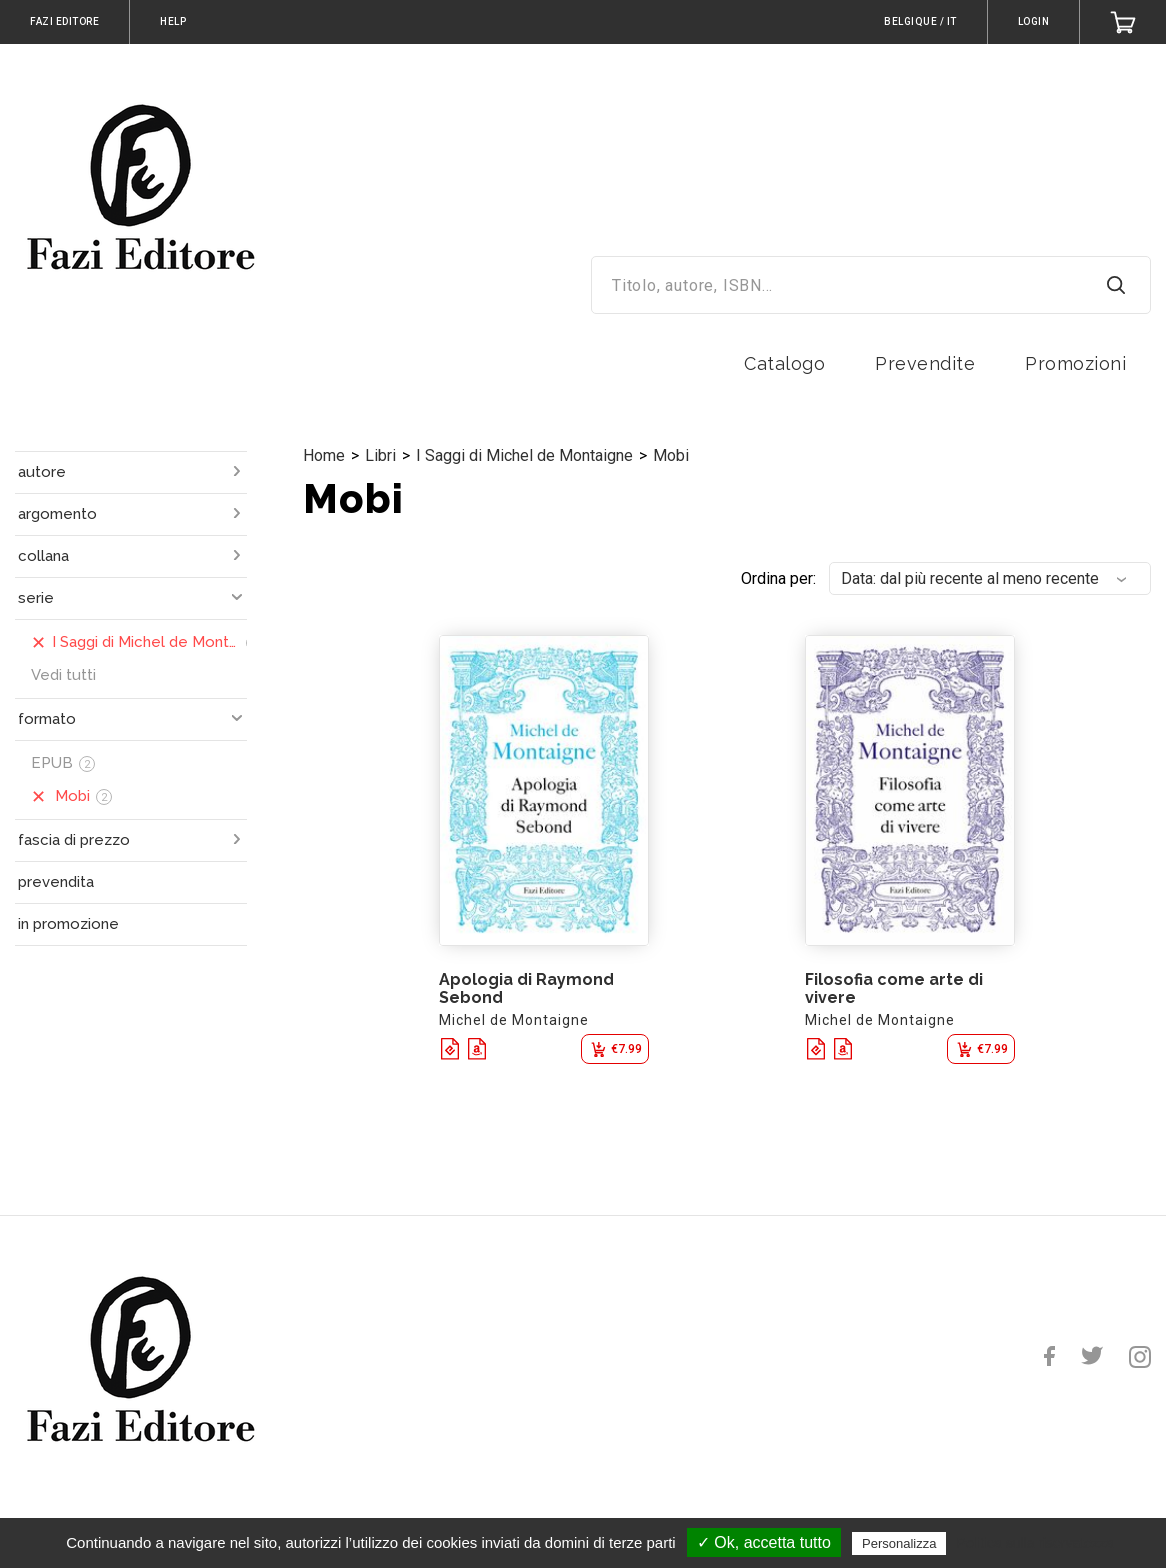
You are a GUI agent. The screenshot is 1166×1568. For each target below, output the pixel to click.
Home (324, 455)
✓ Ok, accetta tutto (764, 1542)
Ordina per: (778, 578)
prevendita (56, 882)
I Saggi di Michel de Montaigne (524, 455)
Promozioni (1075, 363)
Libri (380, 455)
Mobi (671, 455)
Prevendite (925, 363)
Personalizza (899, 1543)
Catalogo (784, 363)
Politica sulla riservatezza (1035, 1543)
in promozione (68, 924)
